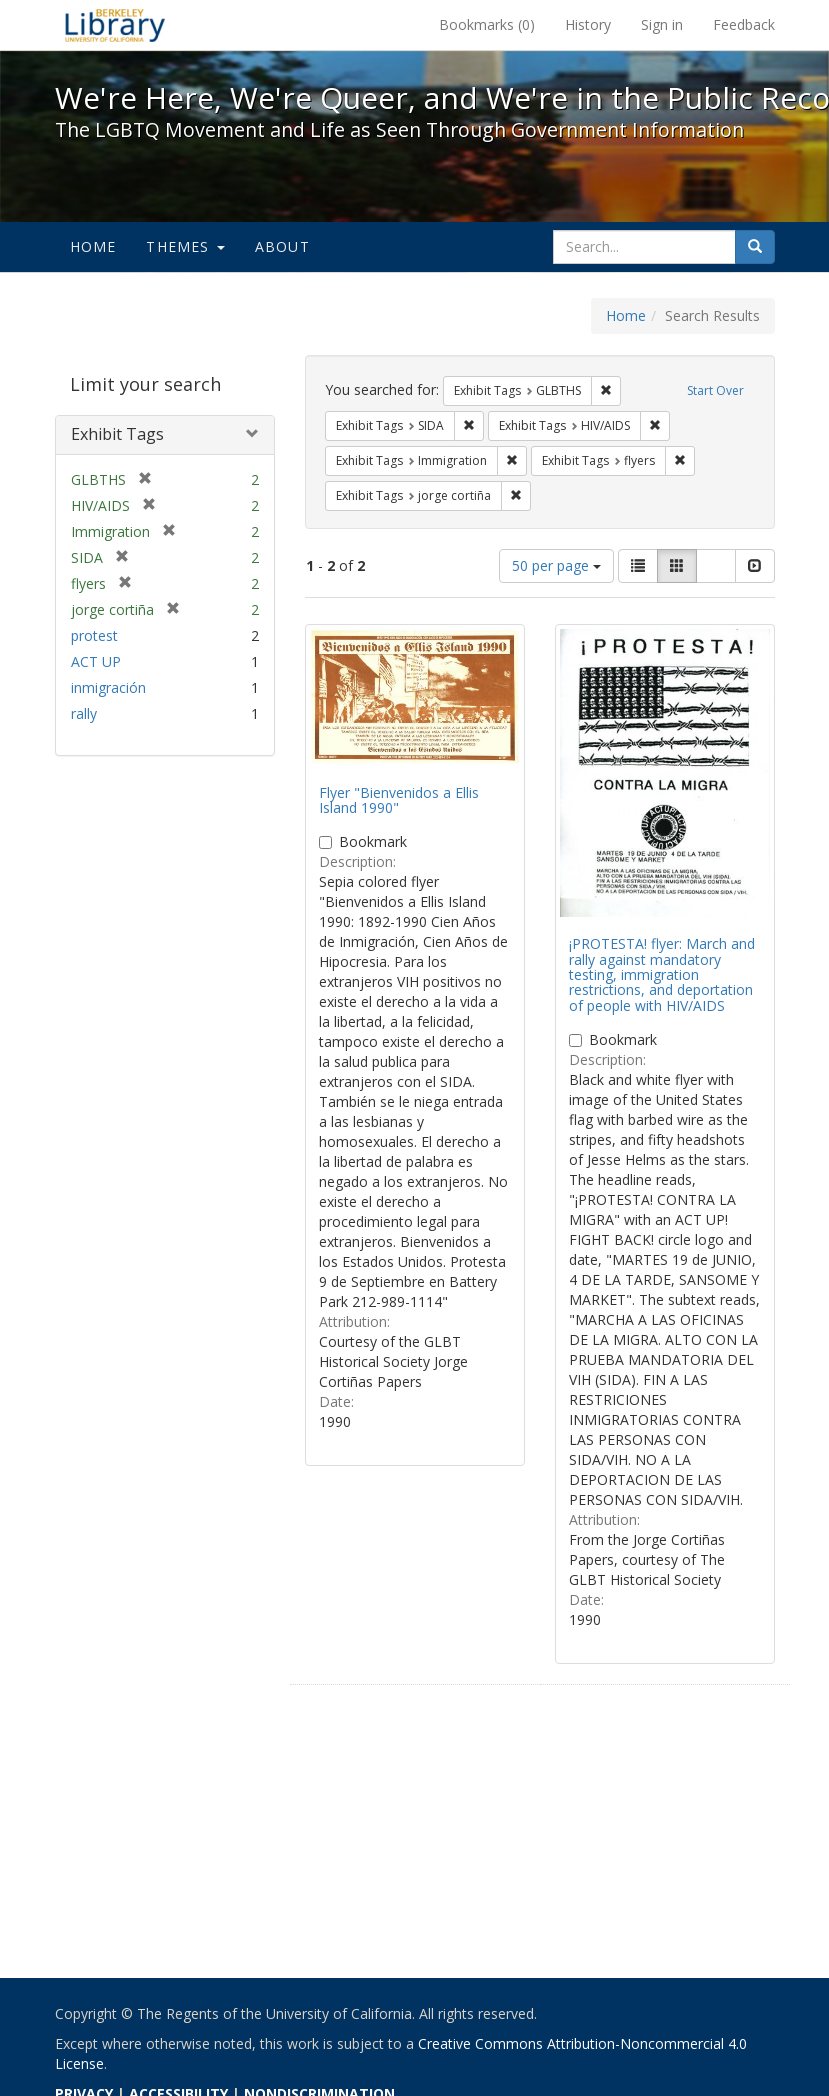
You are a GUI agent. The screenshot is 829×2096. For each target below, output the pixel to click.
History (588, 24)
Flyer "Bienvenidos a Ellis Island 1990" (399, 800)
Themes (185, 246)
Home (93, 246)
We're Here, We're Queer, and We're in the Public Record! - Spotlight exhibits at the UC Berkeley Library (115, 25)
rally (84, 713)
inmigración (108, 687)
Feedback (744, 24)
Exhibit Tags (117, 434)
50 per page (556, 565)
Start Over (715, 390)
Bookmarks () (487, 24)
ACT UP (96, 661)
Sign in (662, 24)
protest (94, 635)
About (282, 246)
